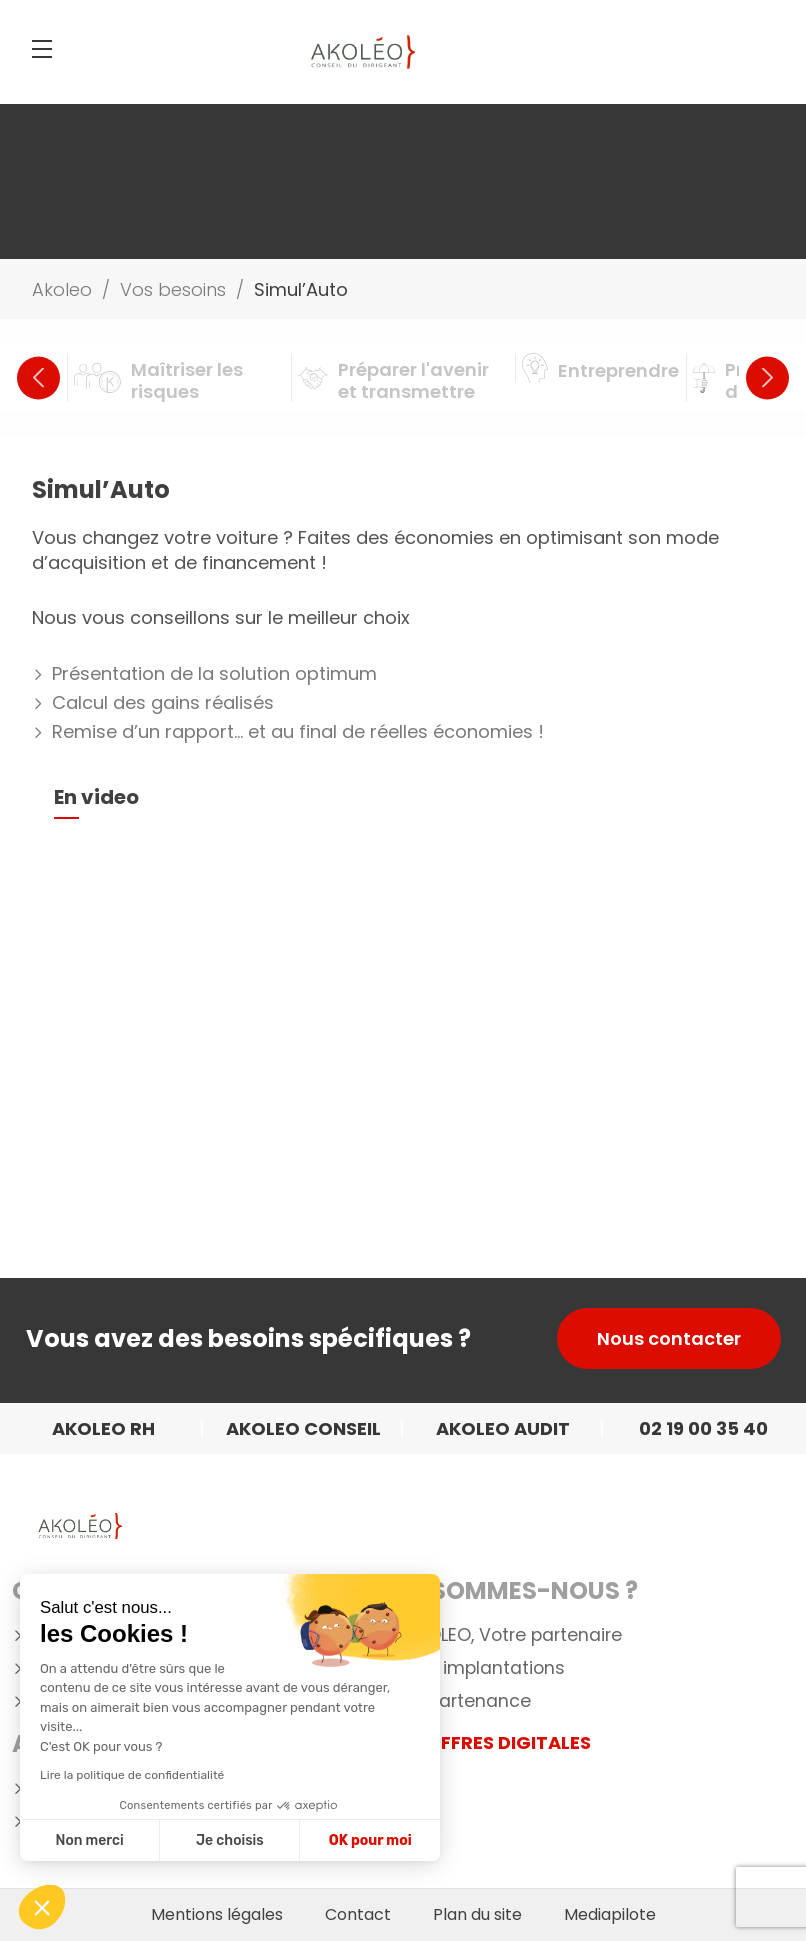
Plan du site (477, 1915)
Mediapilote (610, 1915)
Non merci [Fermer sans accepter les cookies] (89, 1840)
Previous (38, 377)
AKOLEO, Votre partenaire (513, 1635)
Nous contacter (669, 1338)
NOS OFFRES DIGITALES (487, 1742)
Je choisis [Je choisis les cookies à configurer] (230, 1840)
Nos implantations (485, 1668)
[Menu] (42, 49)
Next (767, 377)
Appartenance (468, 1701)
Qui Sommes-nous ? (510, 1590)
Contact (358, 1915)
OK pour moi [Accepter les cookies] (370, 1840)
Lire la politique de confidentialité (132, 1775)
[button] (42, 1907)
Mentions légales (217, 1915)
